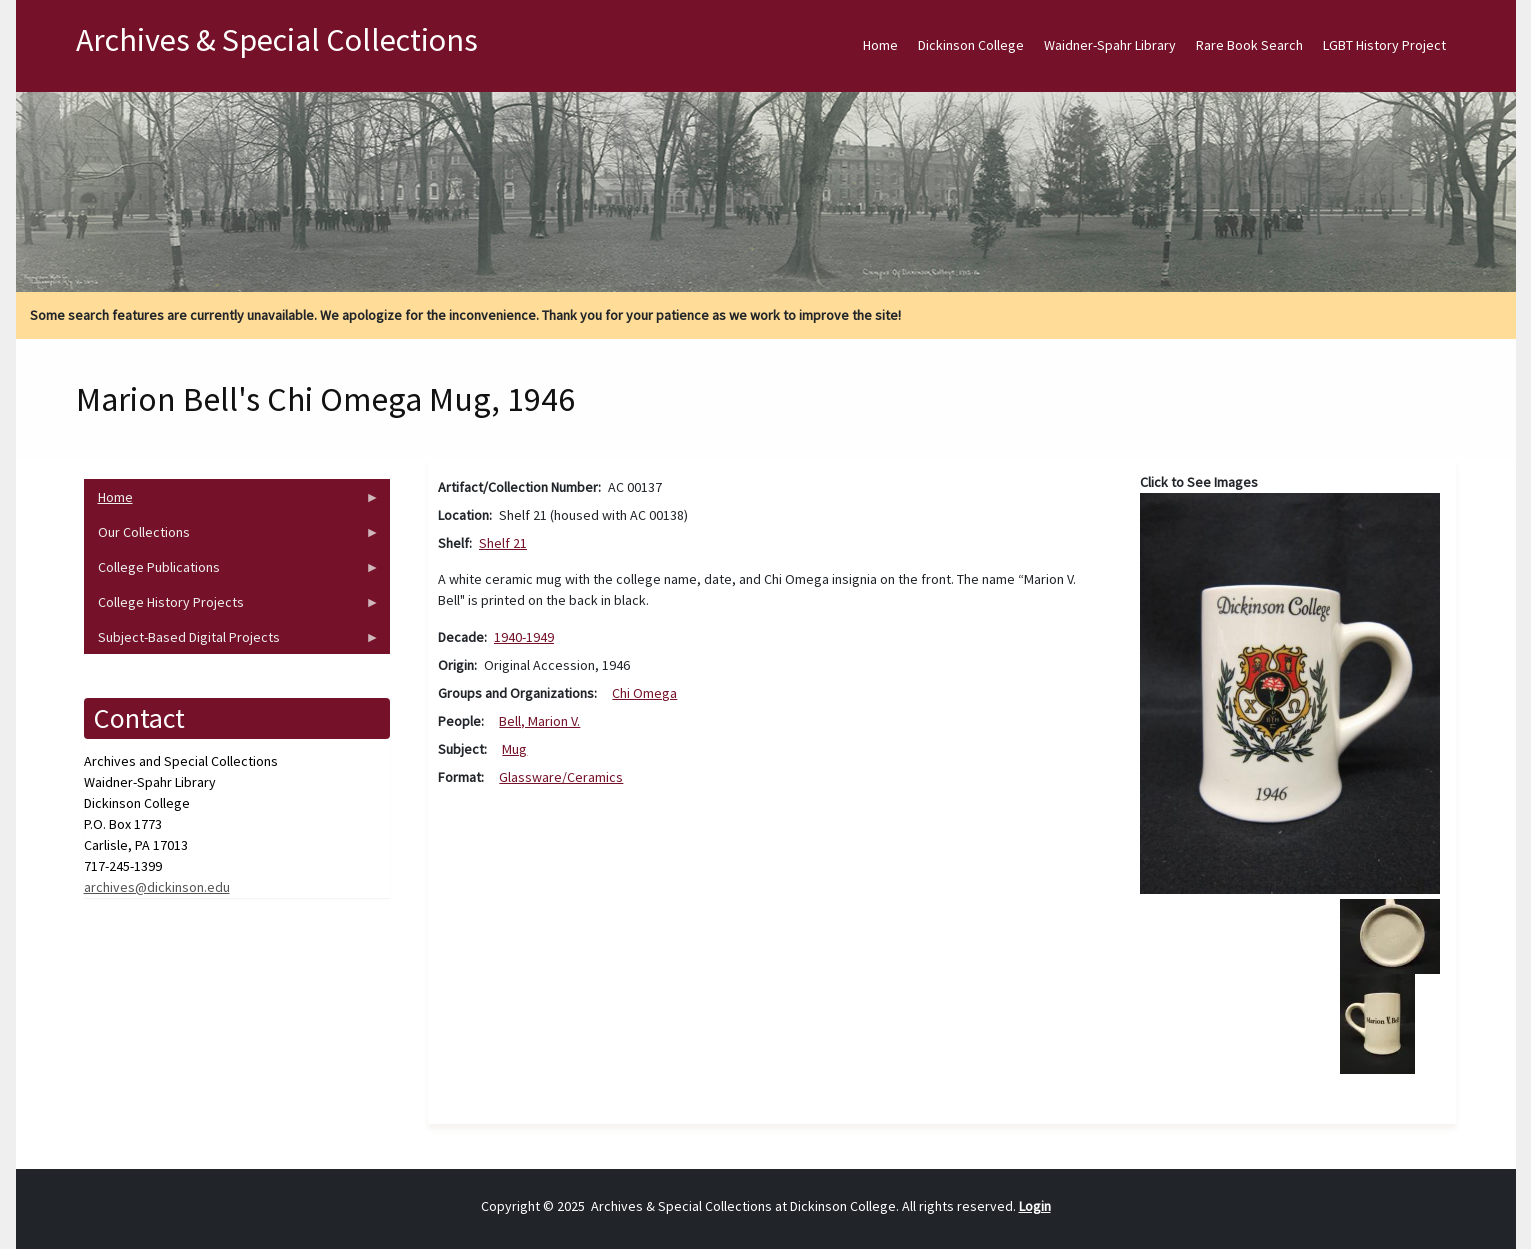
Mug (514, 749)
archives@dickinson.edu (157, 887)
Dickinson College (971, 45)
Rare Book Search (1249, 45)
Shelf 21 (503, 543)
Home (880, 45)
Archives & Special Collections (277, 40)
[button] (1290, 692)
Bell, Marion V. (539, 721)
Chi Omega (644, 693)
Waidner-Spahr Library (1110, 45)
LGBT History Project (1384, 45)
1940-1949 (524, 637)
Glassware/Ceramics (561, 777)
